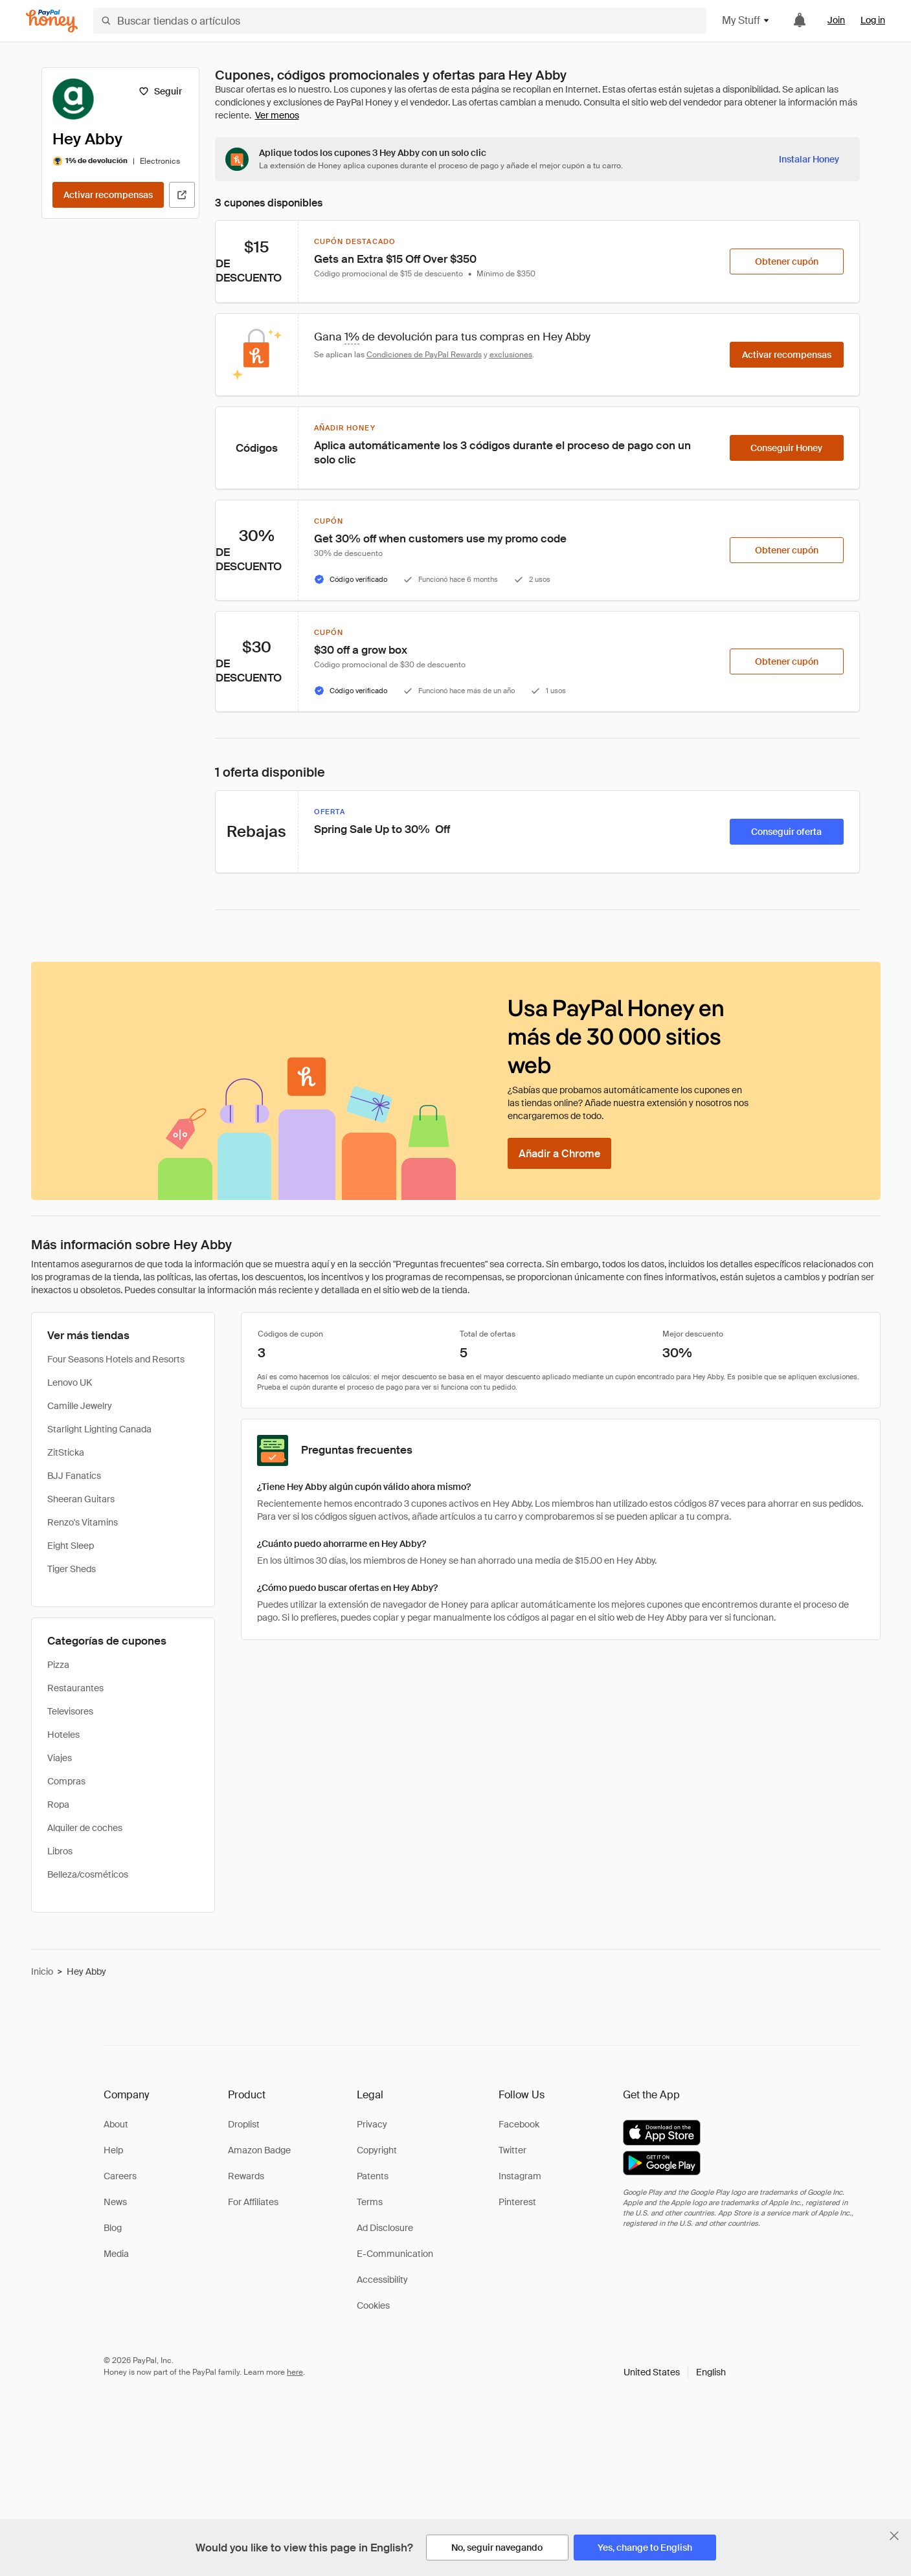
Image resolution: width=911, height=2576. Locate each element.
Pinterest (517, 2202)
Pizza (58, 1665)
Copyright (377, 2150)
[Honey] (52, 21)
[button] (675, 2372)
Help (113, 2150)
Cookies (373, 2305)
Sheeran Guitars (81, 1499)
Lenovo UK (69, 1382)
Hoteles (63, 1734)
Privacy (372, 2124)
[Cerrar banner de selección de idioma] (894, 2536)
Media (116, 2254)
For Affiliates (253, 2202)
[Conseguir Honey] (787, 448)
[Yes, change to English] (645, 2547)
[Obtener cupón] (787, 261)
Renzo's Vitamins (82, 1522)
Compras (66, 1781)
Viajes (59, 1758)
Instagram (520, 2176)
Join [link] (836, 20)
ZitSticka (65, 1452)
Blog (113, 2228)
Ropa (58, 1804)
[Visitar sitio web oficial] (182, 195)
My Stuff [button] (746, 20)
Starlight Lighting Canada (99, 1429)
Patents (372, 2176)
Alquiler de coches (84, 1828)
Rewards (246, 2176)
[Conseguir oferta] (787, 832)
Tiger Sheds (71, 1569)
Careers (120, 2176)
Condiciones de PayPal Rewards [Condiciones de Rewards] (424, 355)
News (115, 2202)
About (116, 2124)
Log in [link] (872, 20)
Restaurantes (75, 1688)
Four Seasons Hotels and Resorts (116, 1359)
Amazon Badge (259, 2150)
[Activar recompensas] (108, 195)
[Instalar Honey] (809, 159)
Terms (370, 2202)
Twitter (512, 2150)
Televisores (70, 1711)
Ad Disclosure (385, 2228)
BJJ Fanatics (74, 1476)
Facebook (519, 2124)
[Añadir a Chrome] (559, 1153)
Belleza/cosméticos (87, 1874)
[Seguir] (160, 91)
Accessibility (382, 2279)
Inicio (42, 1971)
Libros (60, 1851)
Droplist (244, 2124)
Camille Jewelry (79, 1406)
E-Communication (395, 2254)
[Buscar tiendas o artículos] (399, 21)
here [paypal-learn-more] (295, 2372)
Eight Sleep (70, 1545)
